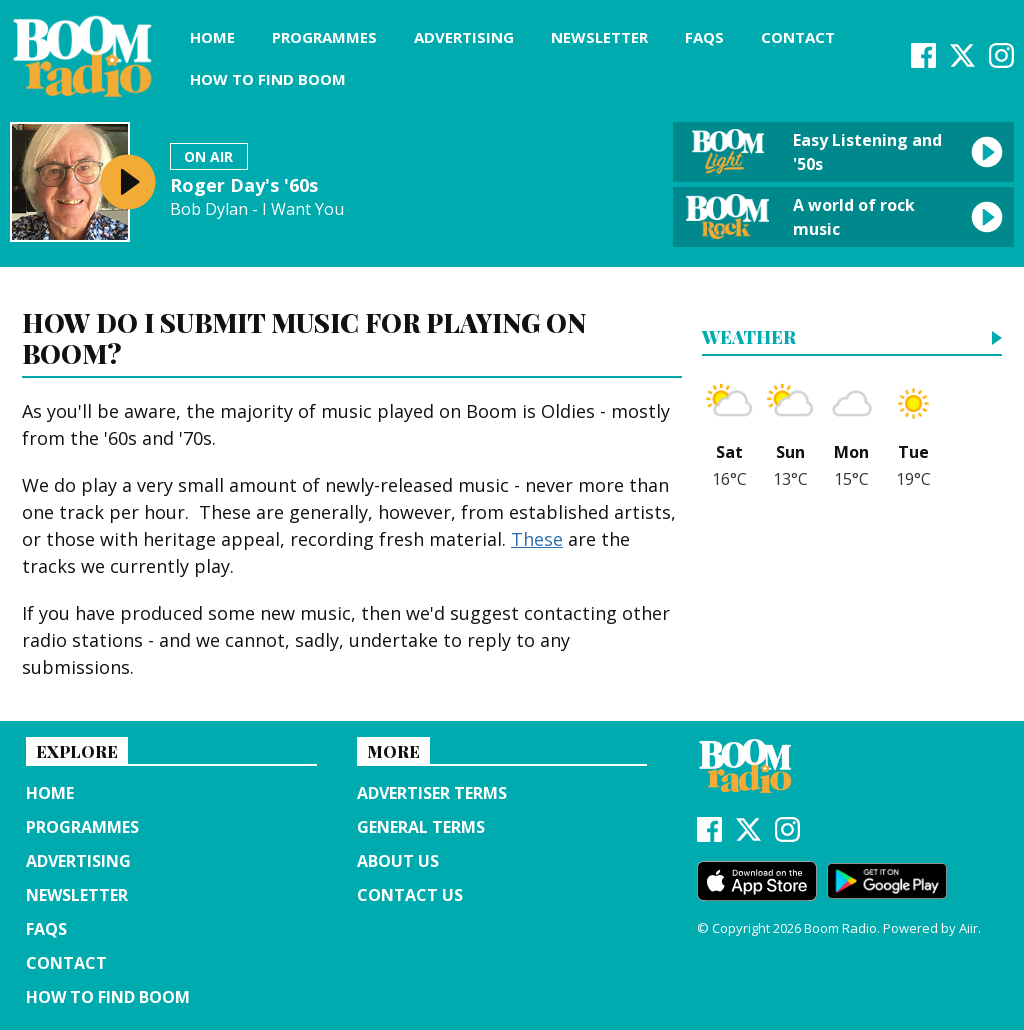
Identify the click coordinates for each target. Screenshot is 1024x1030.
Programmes (324, 37)
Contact (798, 37)
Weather (749, 338)
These (537, 539)
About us (398, 861)
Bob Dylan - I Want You (257, 209)
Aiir (968, 928)
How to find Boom (268, 79)
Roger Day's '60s (244, 185)
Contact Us (410, 895)
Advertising (464, 37)
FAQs (704, 37)
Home (212, 37)
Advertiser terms (432, 793)
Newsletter (599, 37)
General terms (421, 827)
